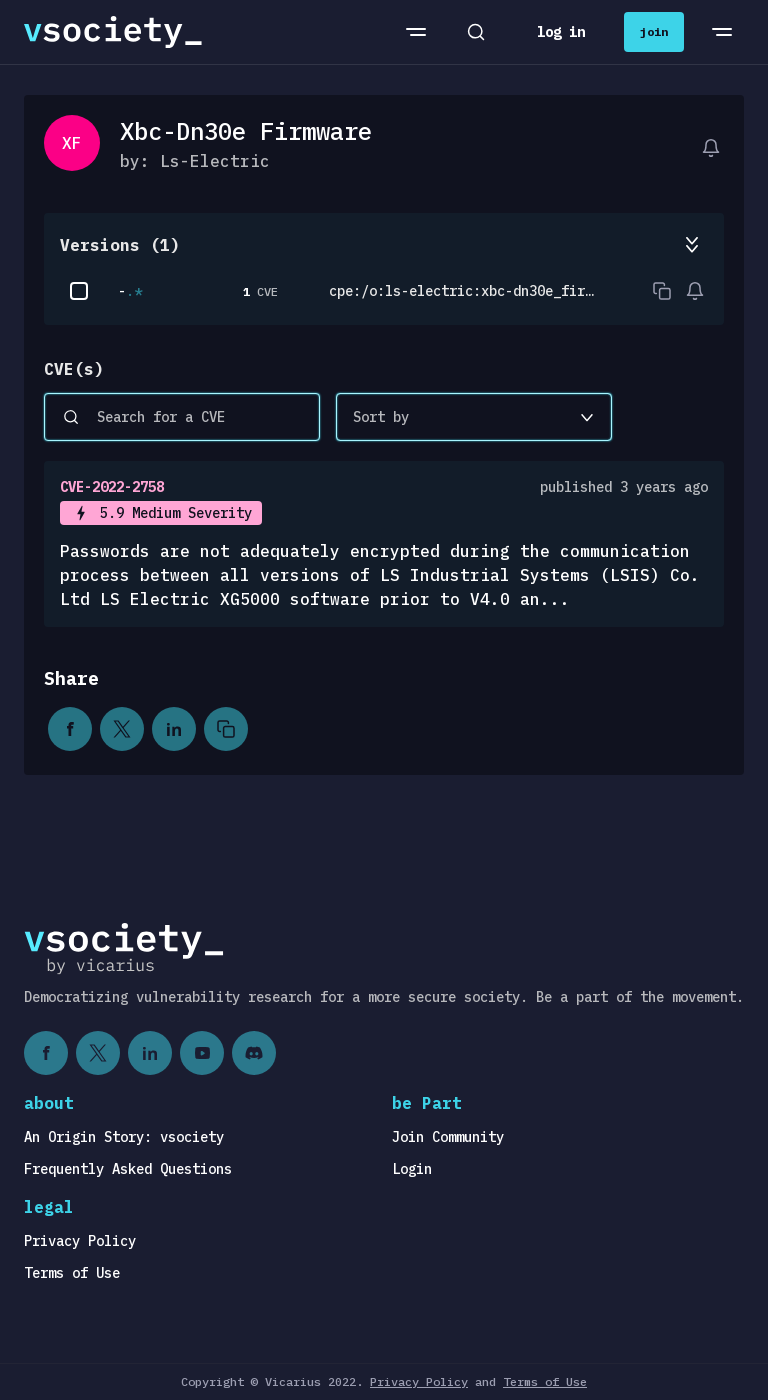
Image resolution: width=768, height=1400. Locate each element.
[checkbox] (79, 291)
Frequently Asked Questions (128, 1169)
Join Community (448, 1137)
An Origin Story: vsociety (124, 1137)
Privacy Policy (80, 1241)
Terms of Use (72, 1273)
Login (412, 1169)
